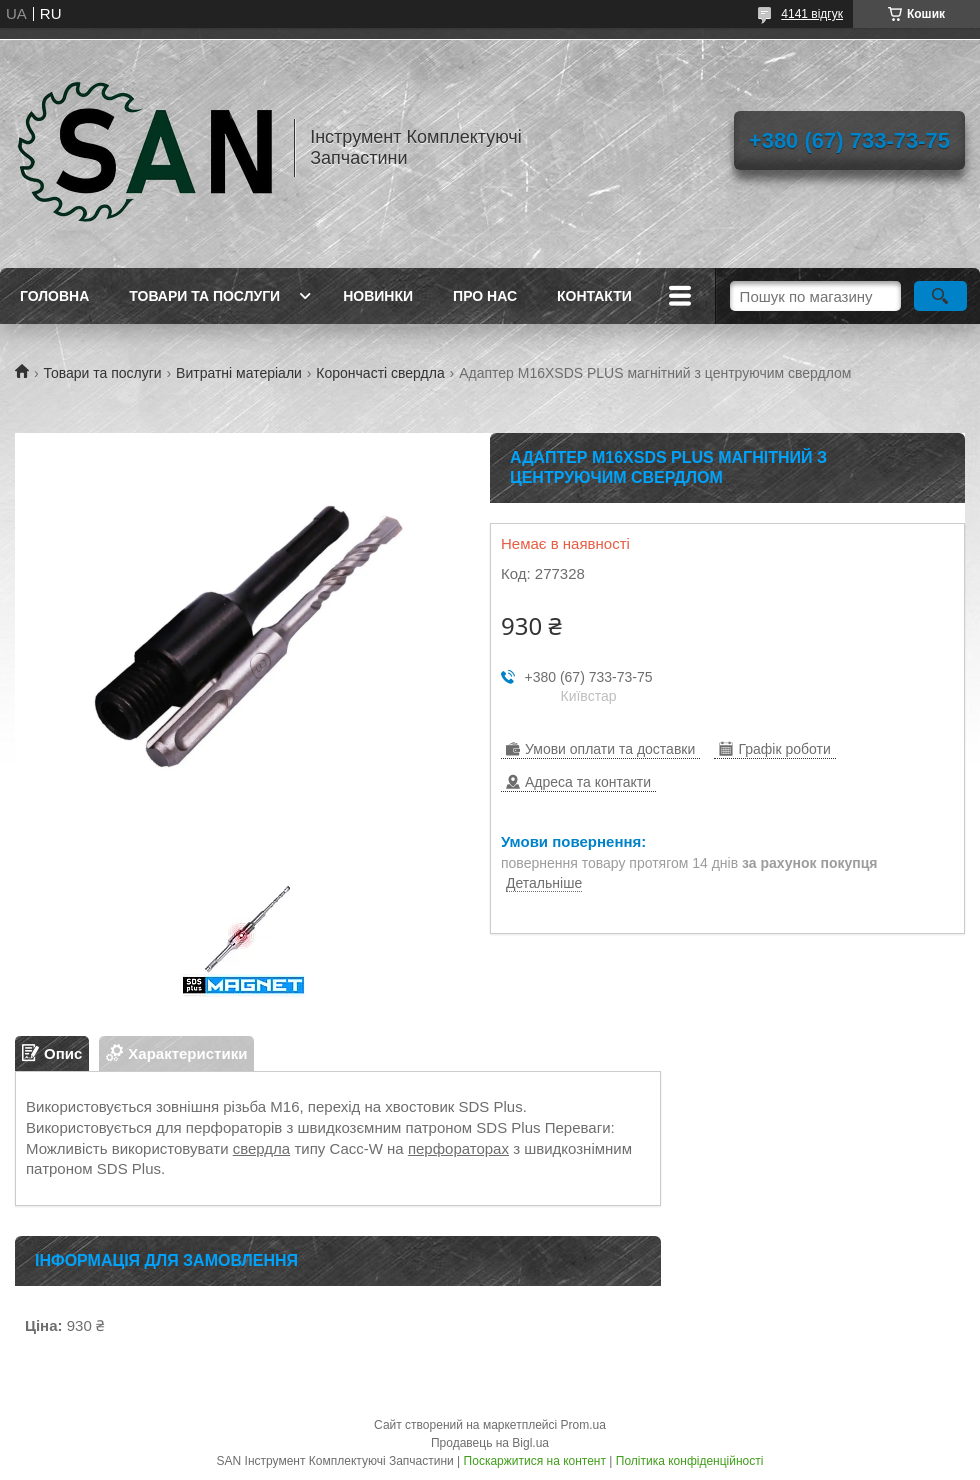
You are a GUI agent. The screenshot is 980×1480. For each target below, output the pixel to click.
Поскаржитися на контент (535, 1461)
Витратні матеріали (239, 373)
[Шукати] (940, 296)
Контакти (594, 296)
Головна (54, 296)
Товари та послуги (204, 296)
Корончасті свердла (380, 373)
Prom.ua (583, 1425)
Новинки (378, 296)
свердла (262, 1148)
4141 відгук (812, 14)
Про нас (485, 296)
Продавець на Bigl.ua (490, 1443)
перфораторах (458, 1148)
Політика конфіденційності (690, 1461)
